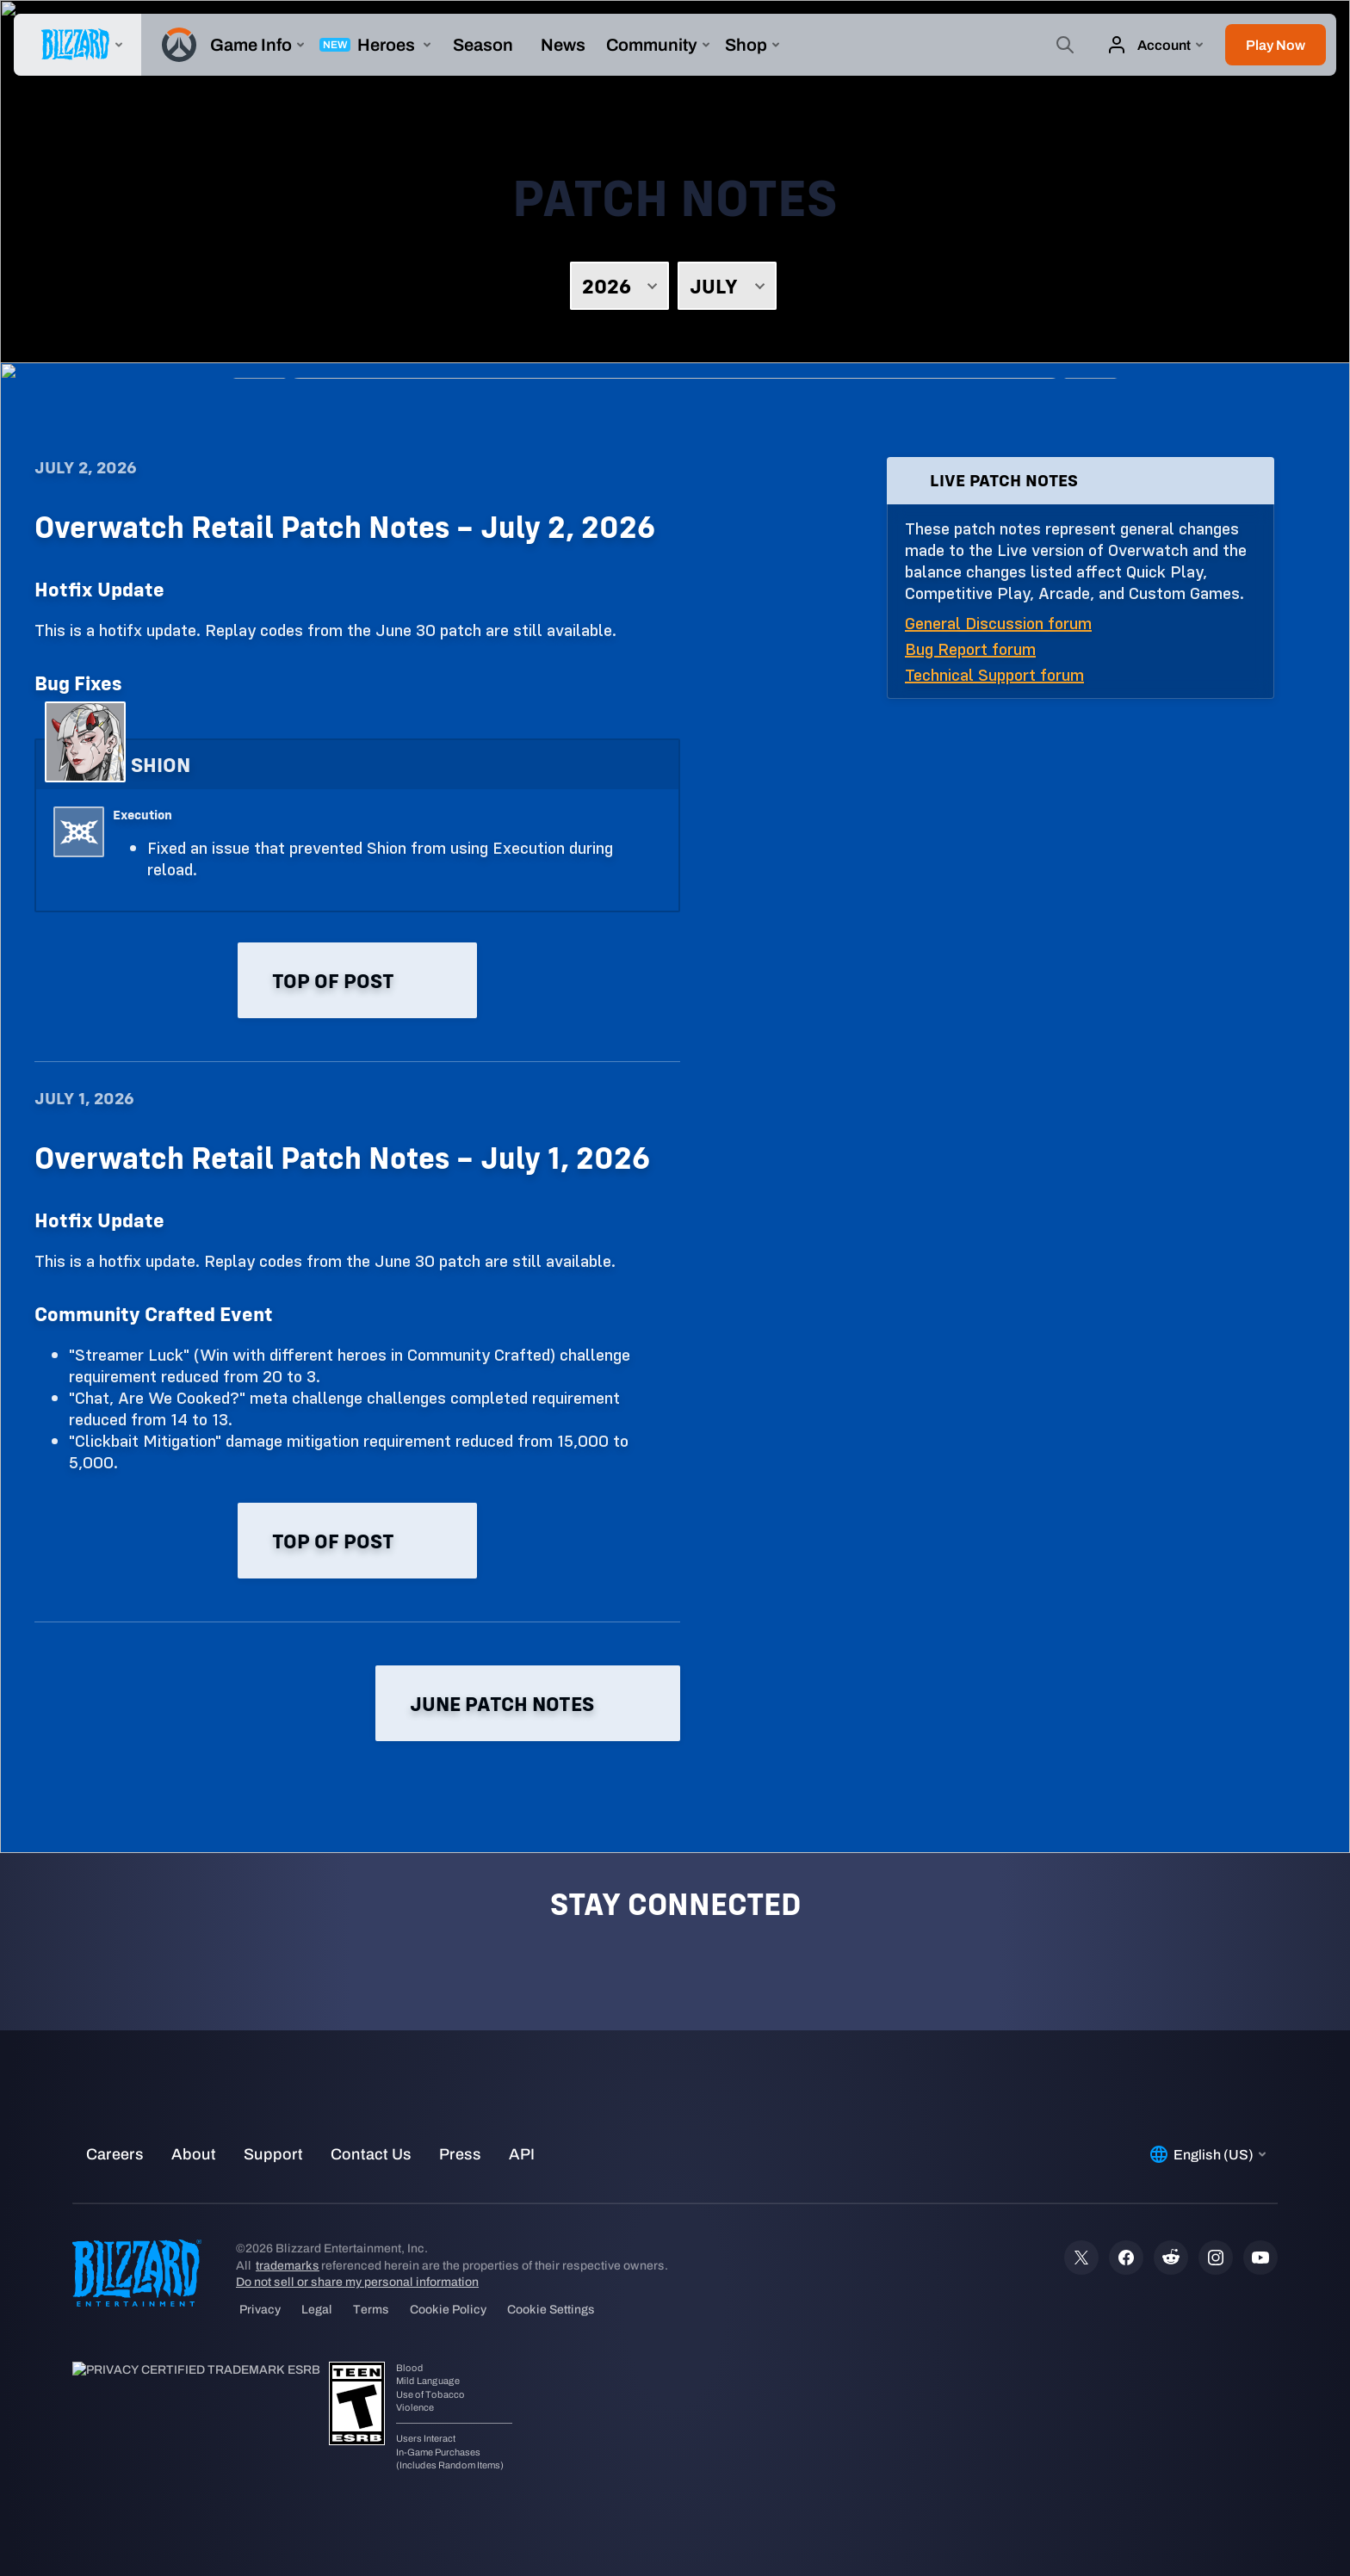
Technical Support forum (994, 674)
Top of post (357, 980)
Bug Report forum (970, 648)
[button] (1275, 44)
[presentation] (77, 45)
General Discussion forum (998, 622)
